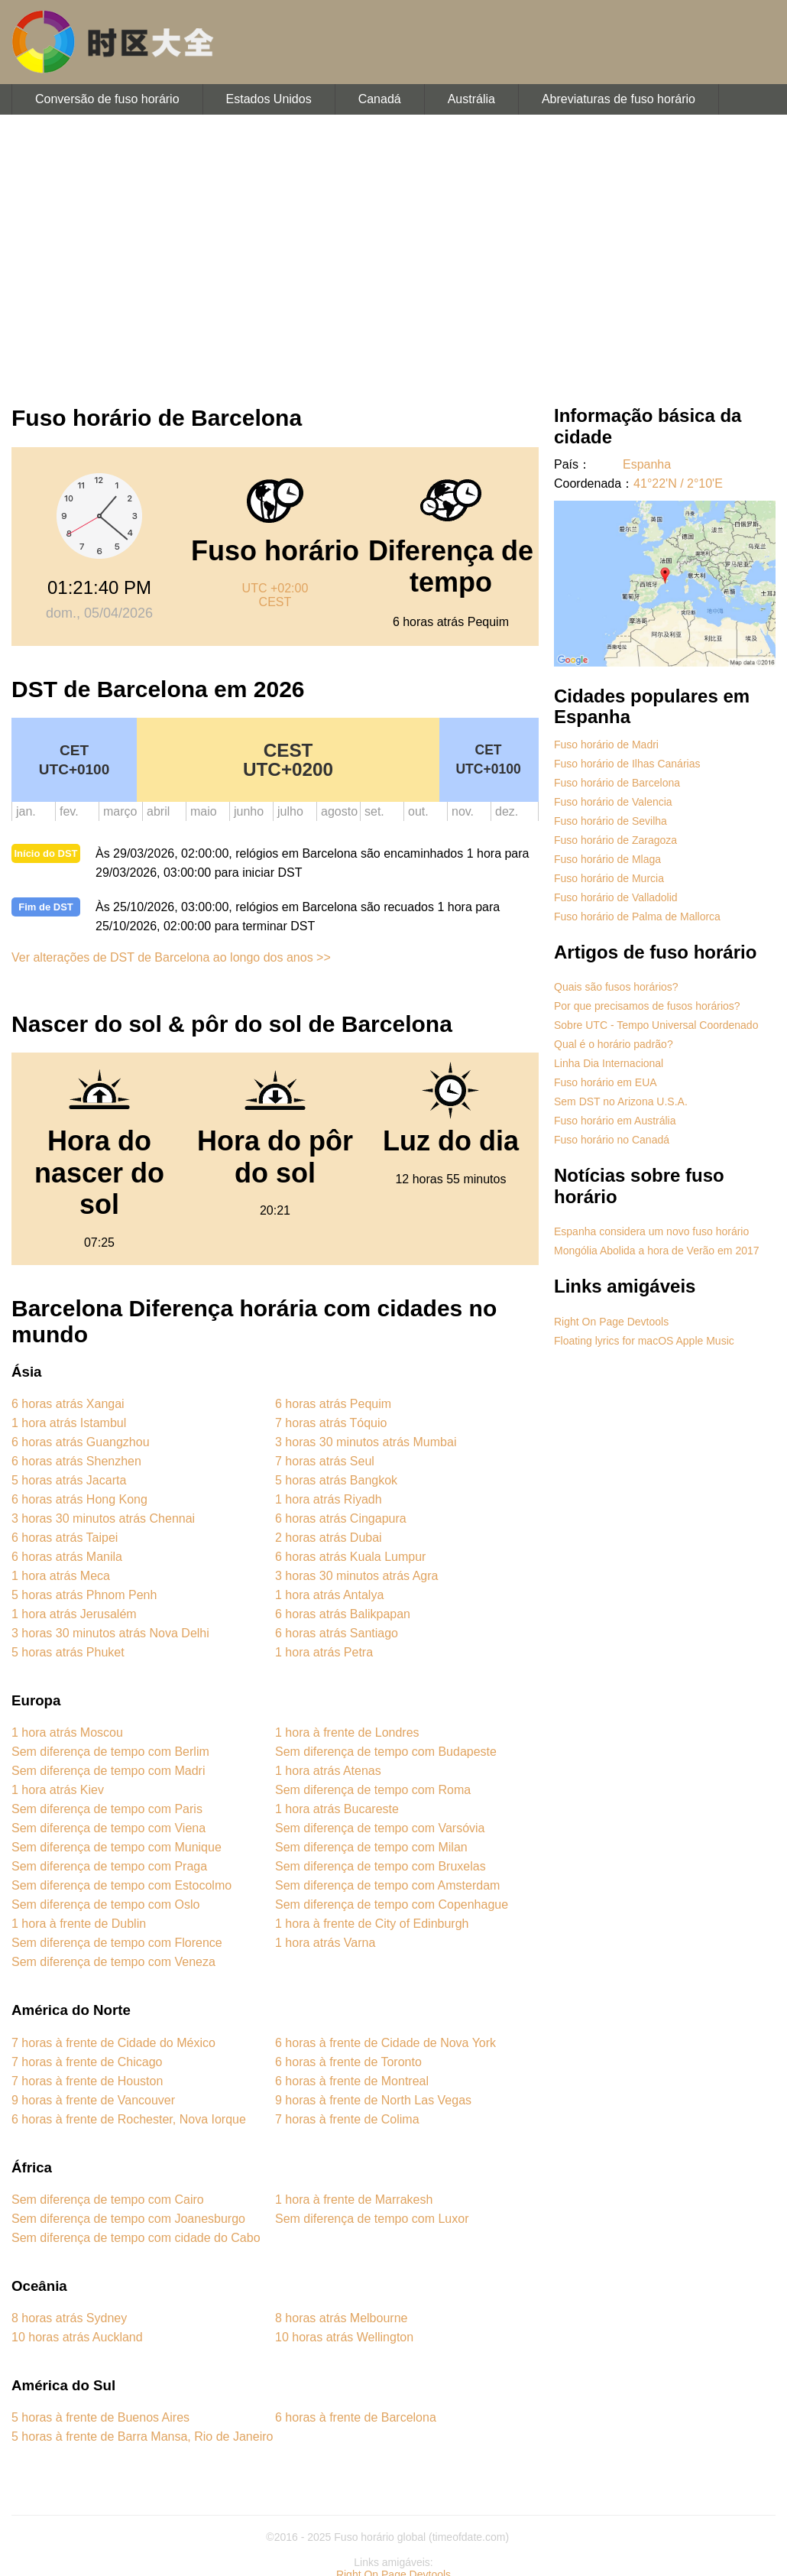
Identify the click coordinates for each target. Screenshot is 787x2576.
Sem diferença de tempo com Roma (373, 1789)
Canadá (379, 98)
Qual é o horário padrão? (613, 1044)
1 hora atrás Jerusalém (74, 1614)
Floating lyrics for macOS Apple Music (644, 1341)
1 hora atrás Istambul (68, 1422)
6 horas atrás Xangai (68, 1403)
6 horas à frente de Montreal (352, 2081)
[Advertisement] (393, 252)
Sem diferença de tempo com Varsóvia (380, 1828)
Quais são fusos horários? (616, 987)
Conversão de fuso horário (107, 98)
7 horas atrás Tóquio (331, 1422)
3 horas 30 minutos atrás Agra (356, 1575)
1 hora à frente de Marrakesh (353, 2199)
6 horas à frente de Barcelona (355, 2417)
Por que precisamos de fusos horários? (647, 1006)
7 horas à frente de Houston (87, 2081)
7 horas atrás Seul (324, 1461)
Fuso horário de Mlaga (607, 859)
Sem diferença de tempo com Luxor (371, 2218)
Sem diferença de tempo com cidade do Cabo (136, 2237)
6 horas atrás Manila (66, 1556)
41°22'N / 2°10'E (678, 483)
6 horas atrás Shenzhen (76, 1461)
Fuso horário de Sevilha (610, 821)
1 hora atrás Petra (324, 1652)
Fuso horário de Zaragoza (615, 840)
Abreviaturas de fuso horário (618, 98)
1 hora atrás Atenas (328, 1770)
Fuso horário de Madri (606, 744)
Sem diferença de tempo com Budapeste (386, 1751)
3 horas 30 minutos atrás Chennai (103, 1518)
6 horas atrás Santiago (336, 1633)
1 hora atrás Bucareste (337, 1808)
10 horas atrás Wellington (344, 2337)
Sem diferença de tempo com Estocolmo (121, 1885)
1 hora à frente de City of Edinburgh (372, 1923)
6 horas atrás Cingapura (340, 1518)
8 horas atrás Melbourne (341, 2318)
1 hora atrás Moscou (67, 1732)
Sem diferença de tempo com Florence (116, 1942)
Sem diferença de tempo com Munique (116, 1847)
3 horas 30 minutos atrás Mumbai (365, 1442)
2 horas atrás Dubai (328, 1537)
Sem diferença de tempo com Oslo (105, 1904)
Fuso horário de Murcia (609, 878)
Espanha (647, 464)
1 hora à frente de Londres (347, 1732)
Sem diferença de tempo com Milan (371, 1847)
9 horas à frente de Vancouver (93, 2100)
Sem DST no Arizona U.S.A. (621, 1101)
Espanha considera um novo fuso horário (651, 1231)
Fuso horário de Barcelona (617, 783)
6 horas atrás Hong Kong (79, 1499)
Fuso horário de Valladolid (616, 897)
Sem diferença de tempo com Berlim (110, 1751)
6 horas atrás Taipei (64, 1537)
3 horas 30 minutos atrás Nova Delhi (110, 1633)
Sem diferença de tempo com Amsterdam (387, 1885)
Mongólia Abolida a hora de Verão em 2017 (656, 1250)
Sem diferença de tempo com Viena (108, 1828)
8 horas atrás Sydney (69, 2318)
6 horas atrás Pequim (333, 1403)
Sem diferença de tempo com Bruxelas (380, 1866)
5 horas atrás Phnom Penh (84, 1594)
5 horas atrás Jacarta (68, 1480)
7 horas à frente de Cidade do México (113, 2042)
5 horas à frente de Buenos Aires (100, 2417)
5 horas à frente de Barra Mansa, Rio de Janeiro (142, 2436)
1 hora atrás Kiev (57, 1789)
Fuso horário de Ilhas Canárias (627, 764)
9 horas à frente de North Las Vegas (373, 2100)
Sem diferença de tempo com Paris (106, 1808)
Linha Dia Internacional (608, 1063)
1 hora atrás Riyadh (328, 1499)
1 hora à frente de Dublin (78, 1923)
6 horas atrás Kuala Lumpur (350, 1556)
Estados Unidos (269, 98)
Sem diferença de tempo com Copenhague (391, 1904)
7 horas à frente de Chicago (86, 2061)
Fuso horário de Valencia (613, 802)
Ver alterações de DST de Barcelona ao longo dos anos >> (171, 957)
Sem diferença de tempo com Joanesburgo (128, 2218)
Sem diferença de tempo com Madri (108, 1770)
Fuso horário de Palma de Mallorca (637, 916)
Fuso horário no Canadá (611, 1140)
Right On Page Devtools (611, 1322)
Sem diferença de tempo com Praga (109, 1866)
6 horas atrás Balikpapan (342, 1614)
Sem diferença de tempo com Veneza (113, 1961)
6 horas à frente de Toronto (348, 2061)
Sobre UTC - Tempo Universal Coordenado (656, 1025)
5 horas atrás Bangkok (336, 1480)
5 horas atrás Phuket (68, 1652)
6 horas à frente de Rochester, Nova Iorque (128, 2119)
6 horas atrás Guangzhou (80, 1442)
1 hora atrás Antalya (329, 1594)
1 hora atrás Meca (60, 1575)
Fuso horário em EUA (605, 1082)
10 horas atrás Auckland (77, 2337)
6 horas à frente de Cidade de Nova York (385, 2042)
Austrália (471, 98)
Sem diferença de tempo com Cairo (107, 2199)
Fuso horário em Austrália (615, 1120)
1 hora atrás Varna (325, 1942)
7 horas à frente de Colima (347, 2119)
